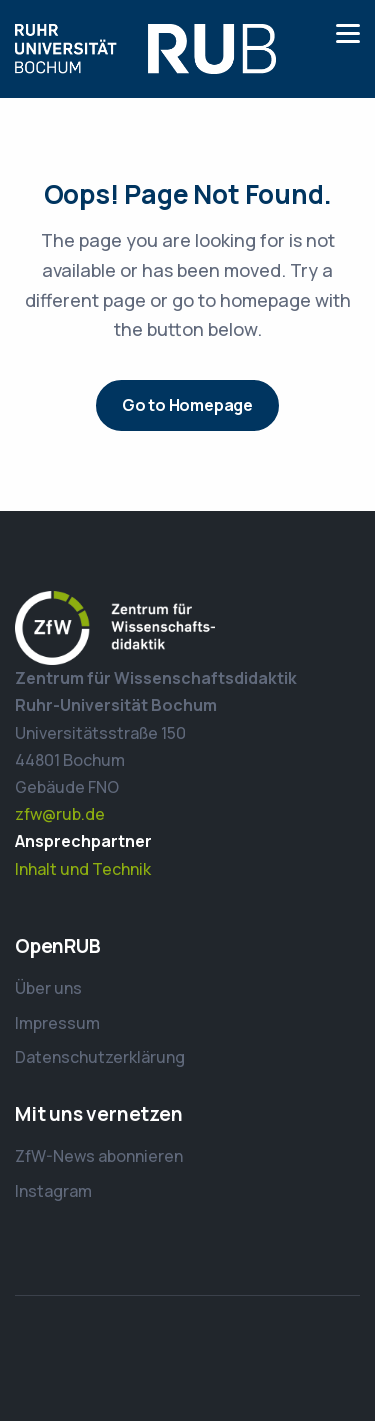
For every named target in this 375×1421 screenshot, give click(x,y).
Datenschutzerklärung (100, 1057)
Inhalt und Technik (83, 869)
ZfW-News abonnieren (99, 1156)
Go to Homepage (187, 405)
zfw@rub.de (60, 814)
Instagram (53, 1191)
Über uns (48, 988)
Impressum (57, 1023)
